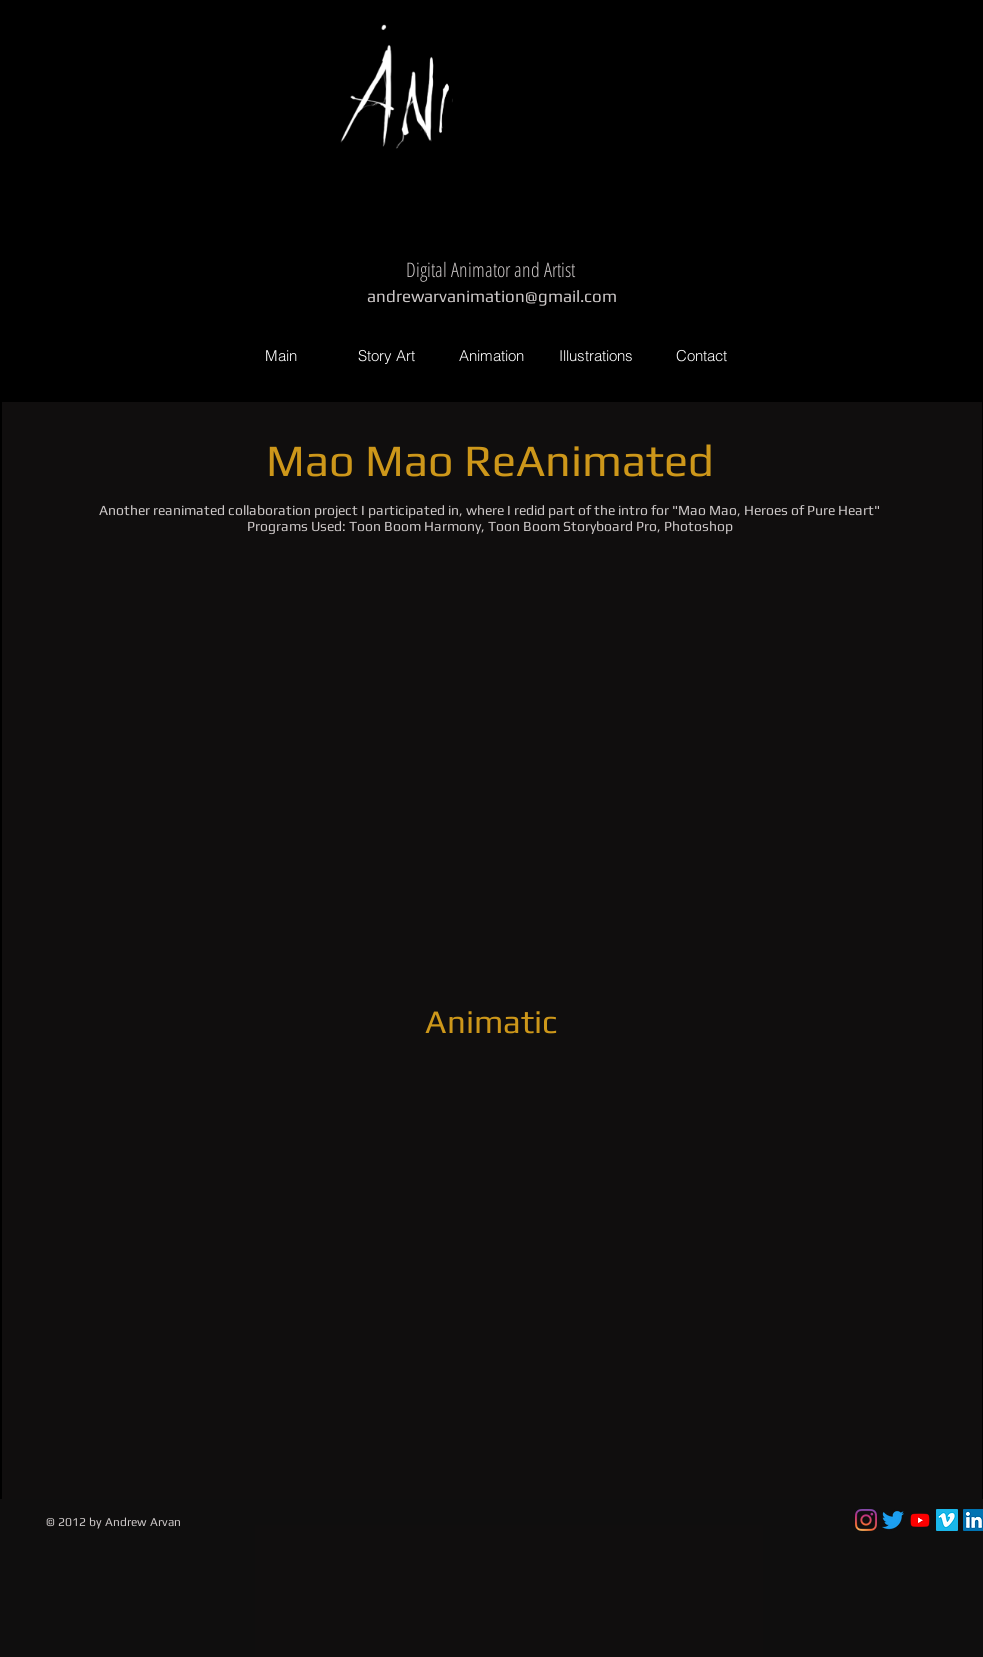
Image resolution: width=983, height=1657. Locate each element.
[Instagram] (866, 1520)
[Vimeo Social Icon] (947, 1520)
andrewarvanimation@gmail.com (492, 296)
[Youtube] (920, 1520)
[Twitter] (893, 1520)
